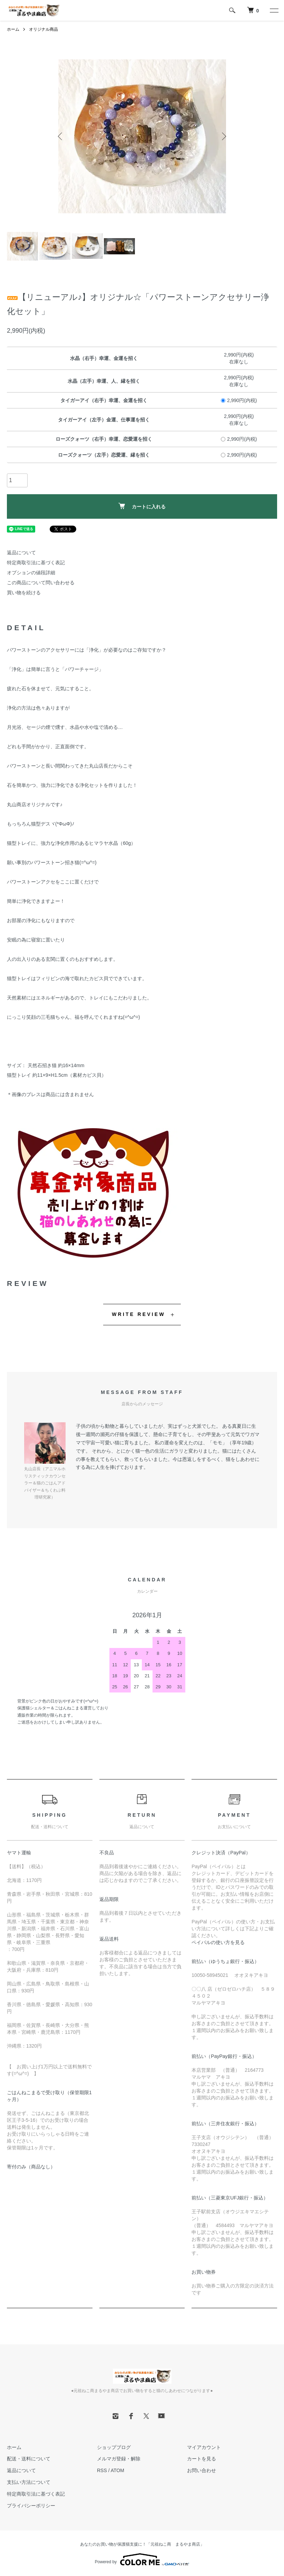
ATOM (117, 2470)
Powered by (142, 2559)
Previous (61, 136)
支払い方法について (28, 2482)
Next (223, 136)
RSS (102, 2470)
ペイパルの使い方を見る (218, 1942)
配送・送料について (28, 2458)
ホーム (13, 29)
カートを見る (201, 2458)
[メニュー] (273, 10)
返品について (21, 552)
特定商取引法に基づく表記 (36, 562)
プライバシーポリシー (31, 2505)
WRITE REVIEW (138, 1314)
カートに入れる (142, 506)
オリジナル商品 (43, 29)
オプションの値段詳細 (31, 572)
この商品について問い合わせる (41, 582)
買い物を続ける (24, 592)
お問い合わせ (201, 2470)
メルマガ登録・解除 (118, 2458)
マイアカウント (204, 2447)
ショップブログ (114, 2447)
